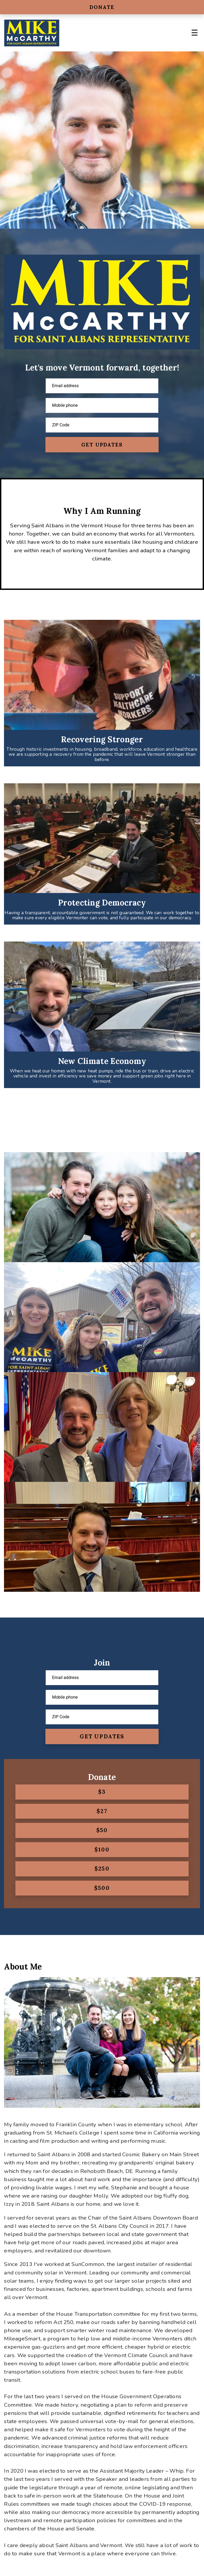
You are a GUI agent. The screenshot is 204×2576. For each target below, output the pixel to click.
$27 (102, 1811)
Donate (102, 7)
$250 (102, 1868)
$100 (102, 1849)
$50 (102, 1830)
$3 (102, 1791)
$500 (101, 1888)
